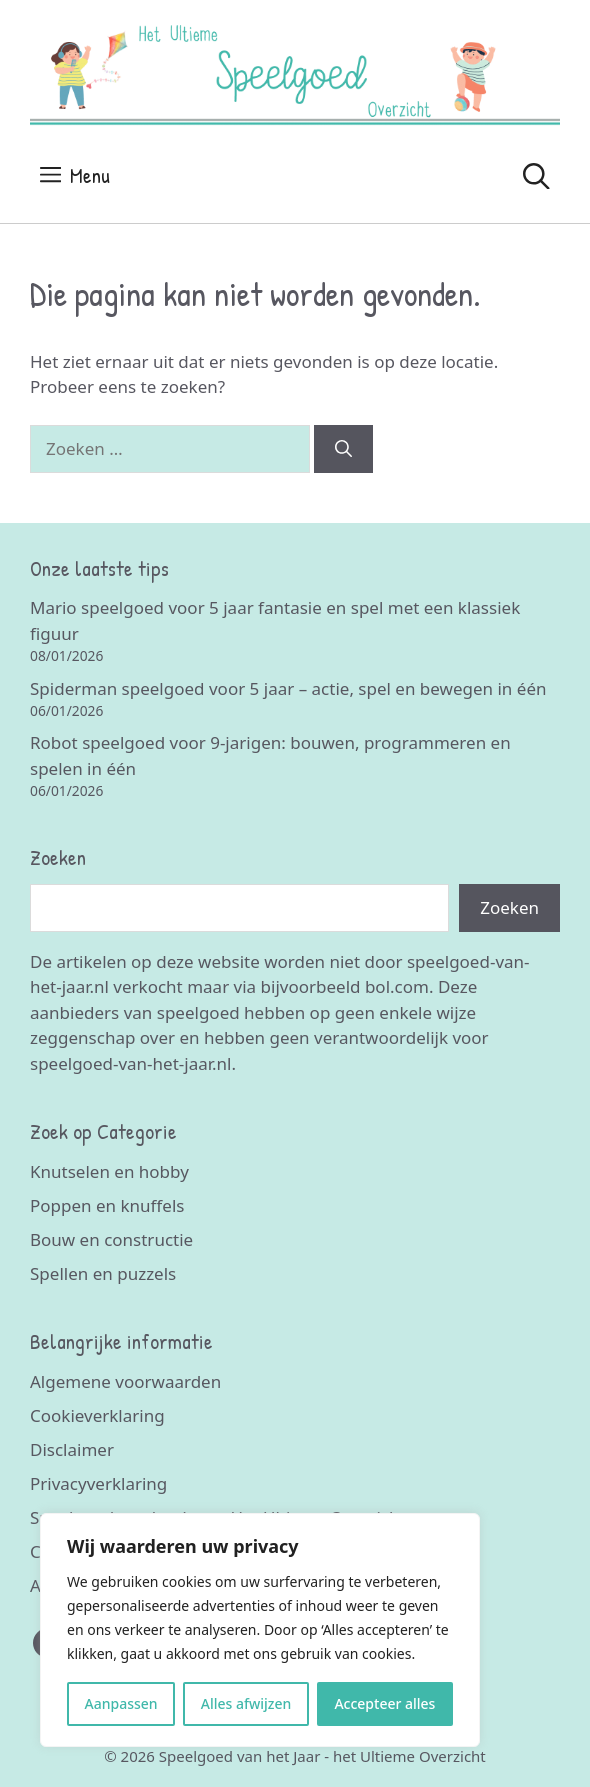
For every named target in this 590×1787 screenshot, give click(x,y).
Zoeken (509, 907)
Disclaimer (72, 1449)
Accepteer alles (384, 1703)
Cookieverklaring (97, 1415)
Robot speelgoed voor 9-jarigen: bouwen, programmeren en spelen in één (270, 755)
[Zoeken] (343, 449)
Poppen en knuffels (107, 1205)
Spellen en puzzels (103, 1273)
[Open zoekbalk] (536, 176)
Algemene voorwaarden (125, 1381)
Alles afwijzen (246, 1703)
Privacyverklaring (98, 1483)
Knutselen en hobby (109, 1171)
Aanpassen (121, 1703)
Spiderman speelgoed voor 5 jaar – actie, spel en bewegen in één (288, 688)
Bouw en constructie (111, 1239)
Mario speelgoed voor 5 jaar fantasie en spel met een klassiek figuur (275, 620)
